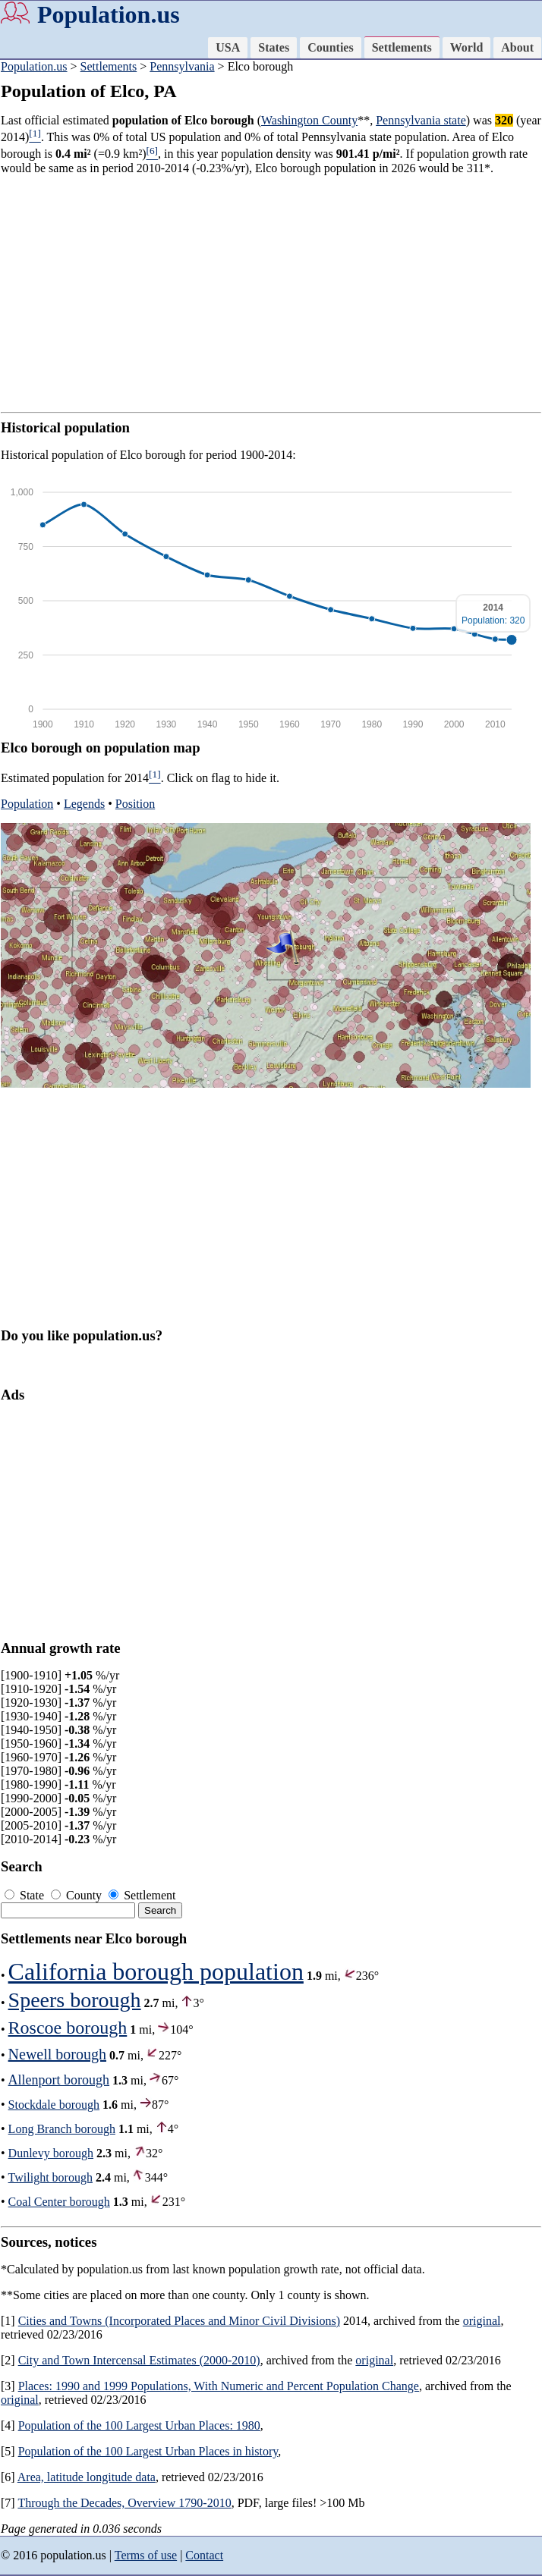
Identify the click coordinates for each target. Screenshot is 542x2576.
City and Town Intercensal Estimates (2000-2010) (139, 2360)
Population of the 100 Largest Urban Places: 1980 (139, 2425)
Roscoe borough (68, 2027)
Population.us (108, 14)
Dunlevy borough (50, 2153)
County (78, 1895)
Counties (330, 47)
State (26, 1895)
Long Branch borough (61, 2128)
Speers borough (74, 2000)
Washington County (309, 120)
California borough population (156, 1971)
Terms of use (146, 2555)
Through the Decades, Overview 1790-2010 (124, 2502)
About (517, 47)
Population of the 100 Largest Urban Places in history (148, 2451)
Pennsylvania (182, 66)
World (467, 47)
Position (135, 803)
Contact (204, 2555)
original (482, 2320)
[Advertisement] (271, 293)
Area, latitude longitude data (86, 2477)
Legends (84, 803)
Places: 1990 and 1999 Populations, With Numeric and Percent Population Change (218, 2386)
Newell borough (57, 2054)
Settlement (142, 1895)
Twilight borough (50, 2177)
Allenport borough (58, 2080)
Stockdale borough (53, 2104)
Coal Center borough (59, 2201)
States (273, 47)
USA (228, 47)
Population (27, 803)
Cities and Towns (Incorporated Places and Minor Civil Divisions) (179, 2320)
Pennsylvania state (421, 120)
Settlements (402, 47)
